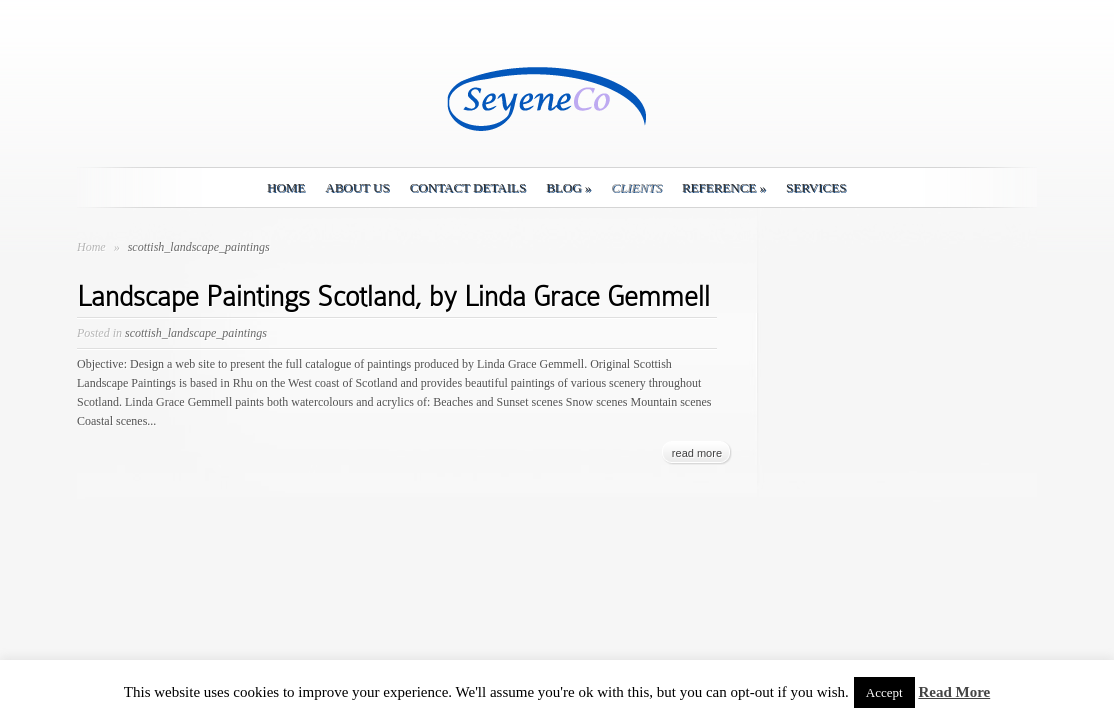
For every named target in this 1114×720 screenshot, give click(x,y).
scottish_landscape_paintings (196, 333)
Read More (954, 692)
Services (816, 187)
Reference (724, 187)
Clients (636, 187)
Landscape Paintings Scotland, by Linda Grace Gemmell (393, 296)
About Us (357, 187)
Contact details (468, 187)
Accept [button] (884, 692)
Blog (568, 187)
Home (286, 187)
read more (697, 453)
